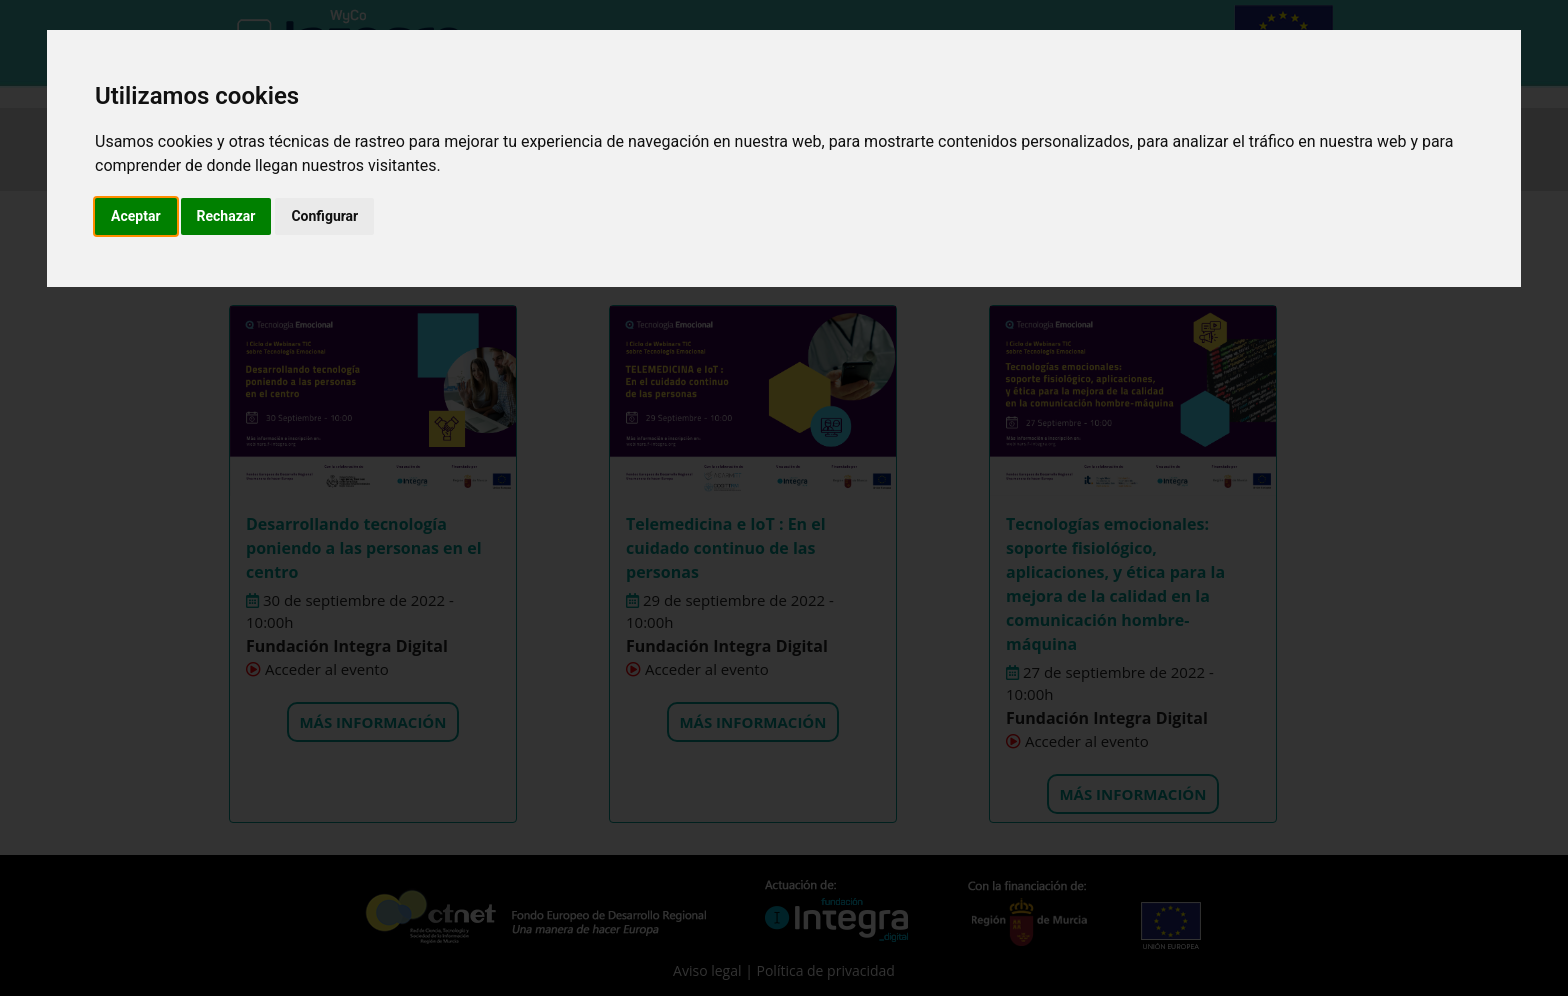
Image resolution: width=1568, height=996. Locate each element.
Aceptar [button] (136, 216)
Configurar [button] (324, 216)
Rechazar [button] (226, 216)
